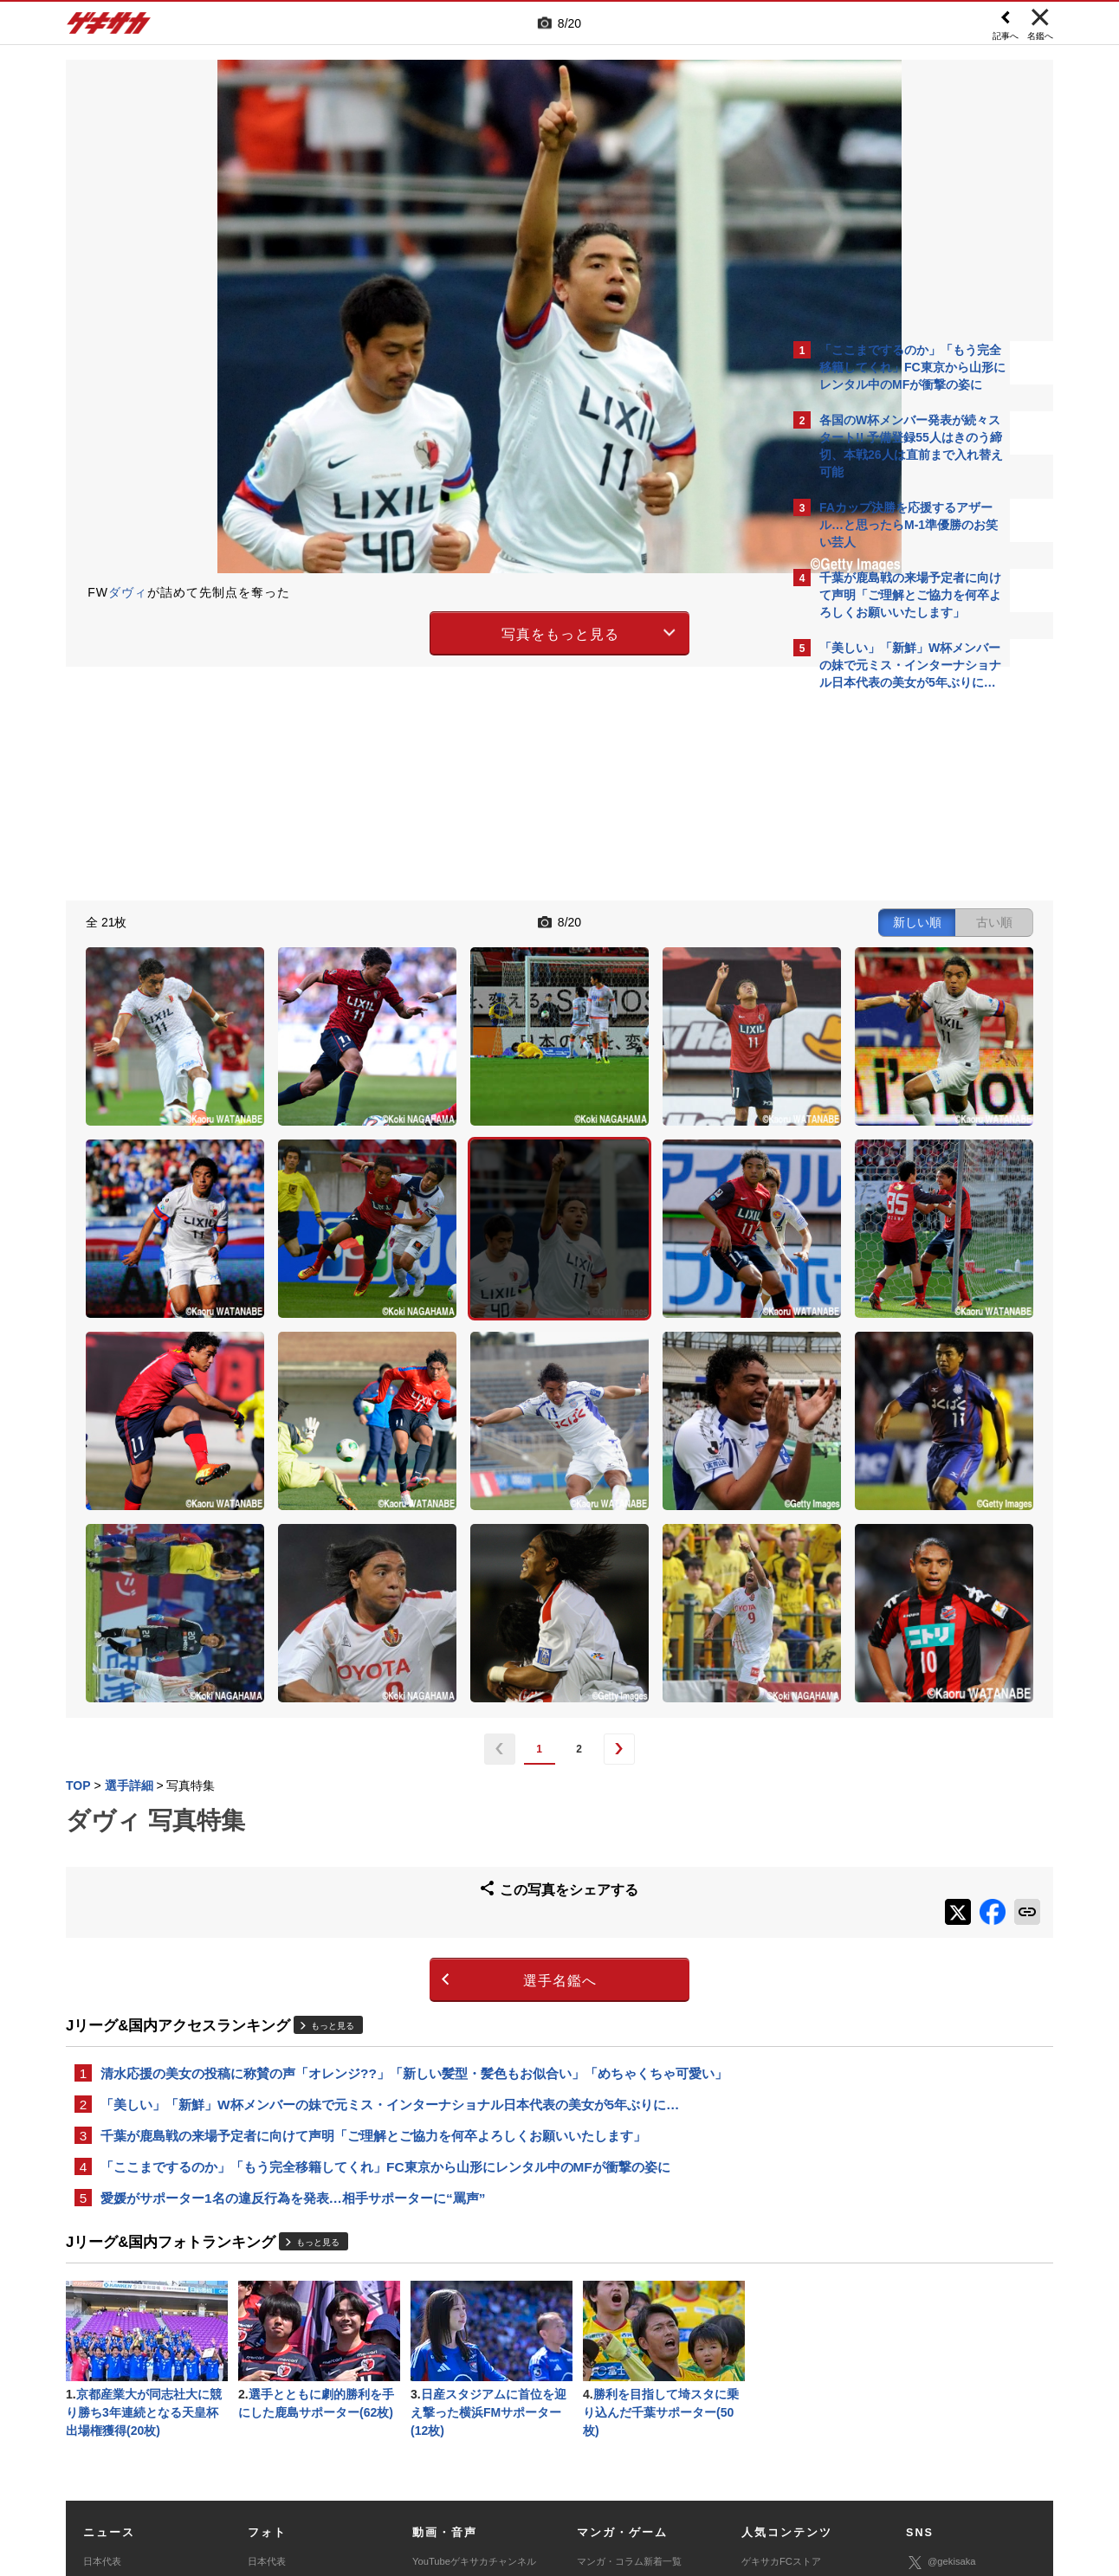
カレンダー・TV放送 (785, 2361)
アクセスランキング (784, 2342)
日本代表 (102, 2322)
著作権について (383, 2448)
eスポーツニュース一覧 (627, 2381)
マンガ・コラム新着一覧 (629, 2322)
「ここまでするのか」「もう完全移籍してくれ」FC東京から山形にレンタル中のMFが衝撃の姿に (385, 1920)
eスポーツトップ (613, 2361)
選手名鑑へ (408, 1728)
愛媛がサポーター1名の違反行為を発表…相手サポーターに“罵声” (292, 1953)
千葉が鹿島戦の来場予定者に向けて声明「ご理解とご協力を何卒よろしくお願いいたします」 (373, 1887)
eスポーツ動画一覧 (617, 2400)
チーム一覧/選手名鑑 (785, 2381)
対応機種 (309, 2448)
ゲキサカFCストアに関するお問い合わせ (791, 2468)
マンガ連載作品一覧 (620, 2342)
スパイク (102, 2400)
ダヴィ (127, 592)
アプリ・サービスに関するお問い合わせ (596, 2468)
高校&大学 (105, 2361)
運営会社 (457, 2448)
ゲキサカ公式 (945, 2349)
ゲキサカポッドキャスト (464, 2381)
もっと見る (332, 1773)
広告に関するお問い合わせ (297, 2468)
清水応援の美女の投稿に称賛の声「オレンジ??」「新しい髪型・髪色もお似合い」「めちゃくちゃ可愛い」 (414, 1821)
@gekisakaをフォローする (889, 961)
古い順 (691, 919)
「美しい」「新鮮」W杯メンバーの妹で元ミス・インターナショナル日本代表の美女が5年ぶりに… (389, 1854)
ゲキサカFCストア (781, 2322)
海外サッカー (111, 2381)
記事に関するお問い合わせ (433, 2468)
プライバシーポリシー (683, 2448)
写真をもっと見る (409, 630)
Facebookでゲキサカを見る (891, 997)
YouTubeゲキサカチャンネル (474, 2322)
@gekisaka (941, 2323)
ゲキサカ (109, 28)
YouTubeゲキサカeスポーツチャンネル (476, 2351)
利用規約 (595, 2448)
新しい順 (614, 919)
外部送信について (791, 2448)
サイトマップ (526, 2448)
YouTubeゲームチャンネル (963, 2399)
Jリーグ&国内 (112, 2342)
